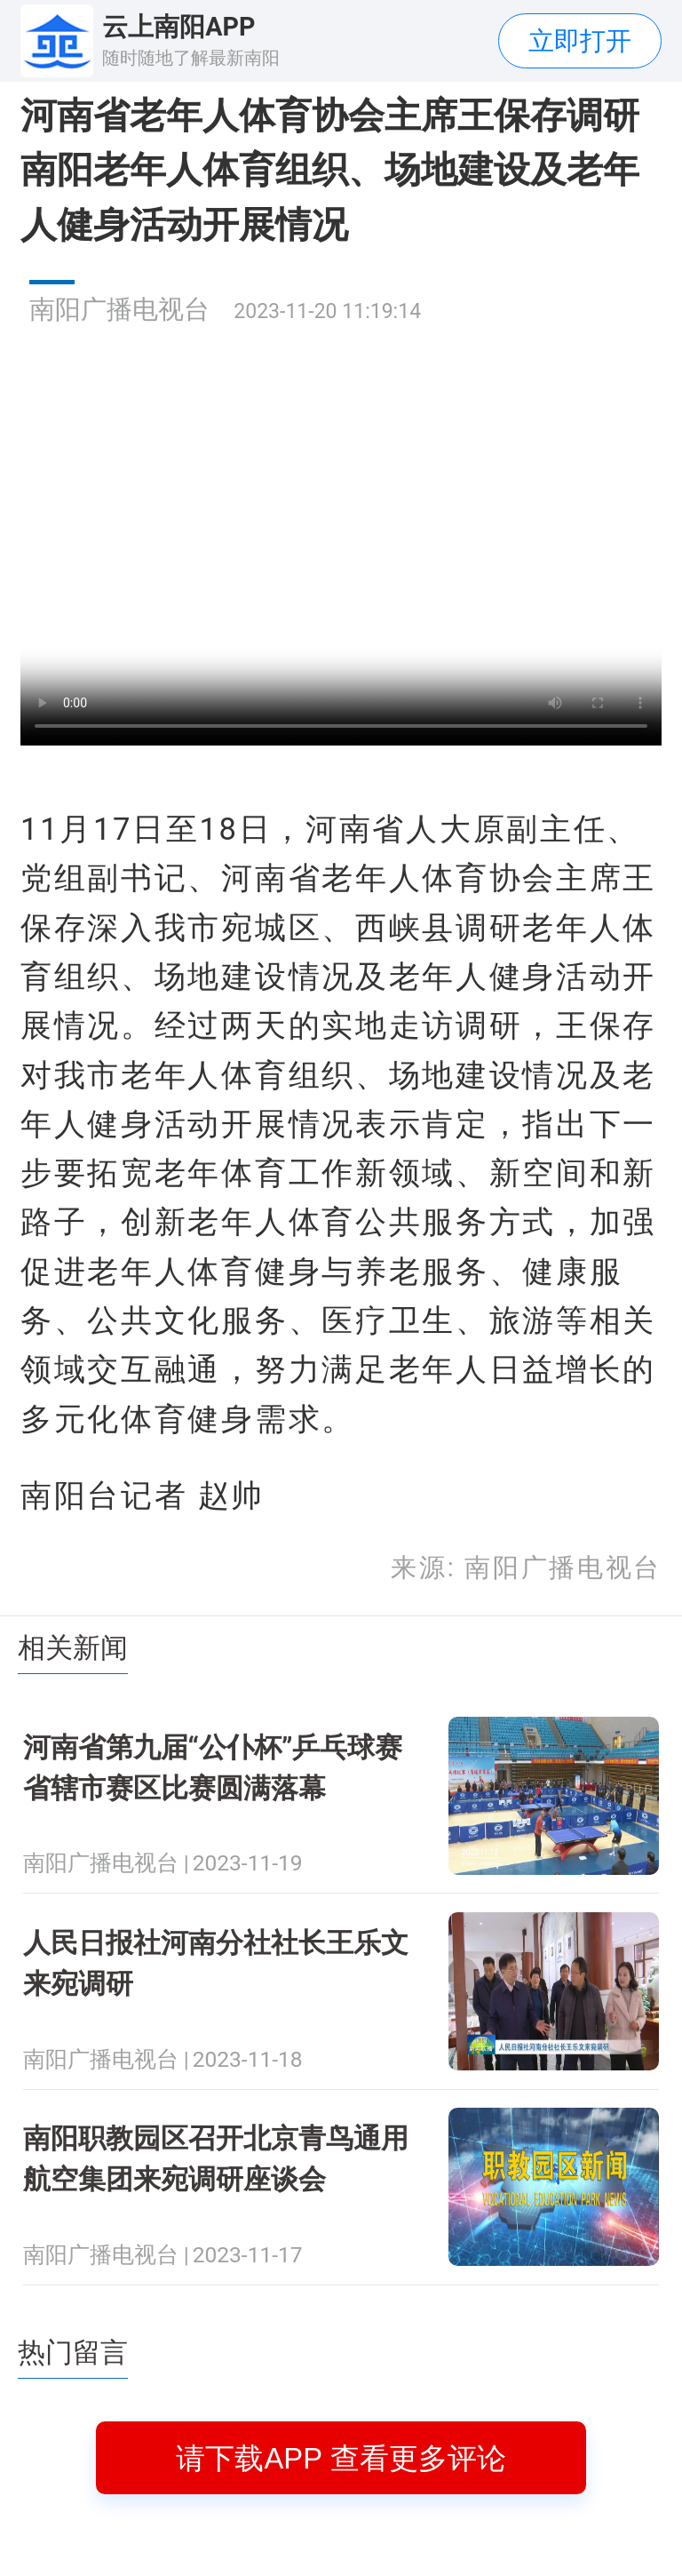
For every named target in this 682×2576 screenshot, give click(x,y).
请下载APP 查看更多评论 (340, 2458)
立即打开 (579, 41)
